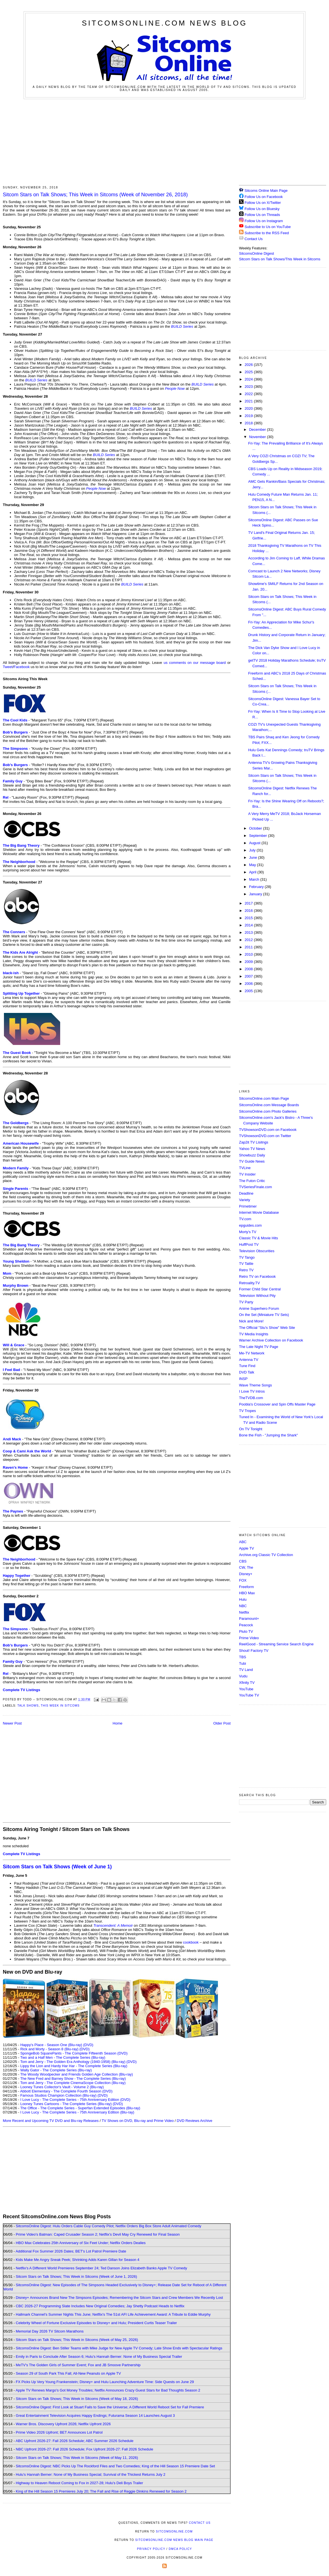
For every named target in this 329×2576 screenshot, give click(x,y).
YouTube (246, 1689)
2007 (249, 976)
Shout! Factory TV (254, 1650)
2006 (249, 983)
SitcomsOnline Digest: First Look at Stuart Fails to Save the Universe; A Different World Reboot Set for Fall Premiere (110, 2407)
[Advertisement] (165, 141)
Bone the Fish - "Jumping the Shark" (268, 1435)
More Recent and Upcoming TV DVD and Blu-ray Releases (51, 2121)
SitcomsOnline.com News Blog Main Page (174, 2539)
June (253, 857)
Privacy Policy (151, 2548)
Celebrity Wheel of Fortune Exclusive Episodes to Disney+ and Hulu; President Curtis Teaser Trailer (96, 2323)
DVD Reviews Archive (194, 2121)
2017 (249, 903)
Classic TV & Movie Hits (258, 1238)
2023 (249, 386)
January (256, 894)
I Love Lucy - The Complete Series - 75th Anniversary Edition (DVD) (75, 2099)
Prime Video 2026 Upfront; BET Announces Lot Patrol (59, 2432)
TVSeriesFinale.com (255, 1187)
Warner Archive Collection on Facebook (271, 1340)
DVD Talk (246, 1372)
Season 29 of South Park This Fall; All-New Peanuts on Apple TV (68, 2373)
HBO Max (247, 1593)
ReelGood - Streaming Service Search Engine (276, 1644)
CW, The (246, 1567)
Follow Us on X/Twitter (263, 203)
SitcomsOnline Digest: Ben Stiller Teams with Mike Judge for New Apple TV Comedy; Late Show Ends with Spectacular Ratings (119, 2348)
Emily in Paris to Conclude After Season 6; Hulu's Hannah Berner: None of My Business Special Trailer (99, 2356)
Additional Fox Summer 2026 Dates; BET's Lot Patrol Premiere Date (70, 2251)
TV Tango (246, 1257)
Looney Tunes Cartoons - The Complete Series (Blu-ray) (66, 2104)
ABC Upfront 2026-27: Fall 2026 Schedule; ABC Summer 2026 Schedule (74, 2441)
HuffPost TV (249, 1244)
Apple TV (246, 1548)
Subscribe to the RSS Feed (267, 233)
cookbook (191, 1942)
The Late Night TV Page (258, 1347)
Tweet (8, 667)
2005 (249, 991)
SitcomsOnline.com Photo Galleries (267, 1111)
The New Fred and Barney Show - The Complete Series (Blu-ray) (73, 2078)
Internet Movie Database (259, 1212)
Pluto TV (246, 1631)
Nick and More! (251, 1321)
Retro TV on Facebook (257, 1276)
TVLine (245, 1168)
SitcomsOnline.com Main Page (264, 1098)
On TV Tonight (250, 1429)
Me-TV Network (251, 1353)
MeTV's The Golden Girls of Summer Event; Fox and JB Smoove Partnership (78, 2365)
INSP (243, 1379)
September (258, 835)
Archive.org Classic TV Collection (266, 1555)
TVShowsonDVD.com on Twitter (265, 1136)
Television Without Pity (257, 1295)
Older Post (222, 1723)
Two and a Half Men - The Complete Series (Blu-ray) (62, 2057)
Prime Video (249, 1638)
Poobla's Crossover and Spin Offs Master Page (277, 1404)
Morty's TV (247, 1232)
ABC (243, 1542)
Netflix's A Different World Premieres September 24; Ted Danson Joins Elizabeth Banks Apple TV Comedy (101, 2268)
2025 (249, 372)
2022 (249, 394)
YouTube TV (249, 1695)
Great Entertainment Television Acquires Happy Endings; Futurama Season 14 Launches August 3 (95, 2415)
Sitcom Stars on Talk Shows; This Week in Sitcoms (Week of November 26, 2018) (95, 194)
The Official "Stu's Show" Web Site (267, 1327)
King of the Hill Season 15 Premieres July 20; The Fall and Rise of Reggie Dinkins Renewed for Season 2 (101, 2491)
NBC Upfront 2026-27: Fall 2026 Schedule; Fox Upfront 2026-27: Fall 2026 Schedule (84, 2449)
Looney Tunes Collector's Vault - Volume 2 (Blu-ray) (62, 2087)
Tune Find (247, 1366)
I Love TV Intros (252, 1391)
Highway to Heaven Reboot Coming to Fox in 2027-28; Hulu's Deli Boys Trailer (79, 2483)
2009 (249, 962)
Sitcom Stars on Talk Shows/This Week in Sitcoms (279, 259)
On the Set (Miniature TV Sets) (264, 1315)
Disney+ (245, 1574)
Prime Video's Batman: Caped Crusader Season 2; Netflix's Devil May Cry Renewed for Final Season (98, 2234)
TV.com (245, 1219)
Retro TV (246, 1270)
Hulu (243, 1599)
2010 (249, 954)
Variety (244, 1200)
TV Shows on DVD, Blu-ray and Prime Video (137, 2121)
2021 (249, 401)
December (258, 429)
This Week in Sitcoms (60, 1705)
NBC (243, 1606)
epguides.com (250, 1225)
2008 (249, 969)
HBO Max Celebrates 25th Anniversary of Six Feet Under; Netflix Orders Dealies (81, 2243)
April (253, 872)
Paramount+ (249, 1618)
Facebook (21, 667)
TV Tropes (247, 1411)
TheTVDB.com (251, 1398)
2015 (249, 918)
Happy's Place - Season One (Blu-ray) (51, 2045)
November (258, 437)
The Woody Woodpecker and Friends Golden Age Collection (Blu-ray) (76, 2074)
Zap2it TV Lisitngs (253, 1142)
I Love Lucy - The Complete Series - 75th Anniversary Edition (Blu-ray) (77, 2112)
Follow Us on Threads (262, 215)
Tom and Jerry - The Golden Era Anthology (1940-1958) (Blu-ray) (72, 2062)
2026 (249, 365)
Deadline (246, 1193)
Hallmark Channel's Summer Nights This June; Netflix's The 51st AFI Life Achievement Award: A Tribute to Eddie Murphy (113, 2314)
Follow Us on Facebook (264, 197)
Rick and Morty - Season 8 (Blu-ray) (49, 2049)
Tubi (242, 1663)
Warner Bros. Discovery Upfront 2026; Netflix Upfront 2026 (63, 2424)
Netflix (244, 1612)
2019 (249, 416)
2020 (249, 408)
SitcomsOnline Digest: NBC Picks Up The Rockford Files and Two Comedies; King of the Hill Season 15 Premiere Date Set (115, 2466)
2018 (249, 423)
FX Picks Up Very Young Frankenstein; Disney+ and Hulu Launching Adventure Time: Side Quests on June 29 (105, 2382)
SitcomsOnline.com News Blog (164, 23)
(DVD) (88, 2045)
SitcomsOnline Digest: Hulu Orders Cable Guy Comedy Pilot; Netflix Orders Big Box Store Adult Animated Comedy (108, 2226)
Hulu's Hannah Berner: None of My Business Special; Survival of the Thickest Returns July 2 (90, 2474)
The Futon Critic (252, 1181)
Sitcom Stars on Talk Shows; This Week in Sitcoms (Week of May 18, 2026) (77, 2399)
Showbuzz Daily (252, 1155)
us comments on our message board (195, 662)
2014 (249, 925)
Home (118, 1723)
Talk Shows (28, 1705)
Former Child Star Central (260, 1289)
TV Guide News (252, 1161)
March (254, 879)
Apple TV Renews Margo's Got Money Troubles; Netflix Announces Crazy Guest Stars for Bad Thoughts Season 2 (107, 2390)
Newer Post (12, 1723)
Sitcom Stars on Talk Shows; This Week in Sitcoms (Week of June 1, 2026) (76, 2276)
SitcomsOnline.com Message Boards (269, 1105)
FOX (243, 1580)
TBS (242, 1657)
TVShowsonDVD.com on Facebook (267, 1130)
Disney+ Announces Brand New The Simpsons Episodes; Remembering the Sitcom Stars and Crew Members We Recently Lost (119, 2297)
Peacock (246, 1625)
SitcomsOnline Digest (256, 253)
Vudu (243, 1676)
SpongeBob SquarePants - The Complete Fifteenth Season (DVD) (73, 2053)
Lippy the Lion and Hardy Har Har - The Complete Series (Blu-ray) (73, 2066)
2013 (249, 932)
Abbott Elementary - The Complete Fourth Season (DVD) (66, 2091)
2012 (249, 940)
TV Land (246, 1670)
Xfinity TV (246, 1682)
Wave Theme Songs (255, 1385)
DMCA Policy (180, 2548)
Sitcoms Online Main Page (263, 190)
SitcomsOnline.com (174, 2531)
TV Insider (247, 1174)
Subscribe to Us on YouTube (268, 227)
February (257, 887)
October (256, 828)
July (253, 850)
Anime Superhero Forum (259, 1308)
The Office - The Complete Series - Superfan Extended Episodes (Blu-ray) (80, 2108)
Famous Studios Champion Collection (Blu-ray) (58, 2095)
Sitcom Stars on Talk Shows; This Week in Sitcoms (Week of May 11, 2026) (77, 2458)
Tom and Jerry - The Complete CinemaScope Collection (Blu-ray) (73, 2083)
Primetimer (248, 1206)
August (255, 843)
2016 (249, 910)
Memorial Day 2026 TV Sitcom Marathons (50, 2331)
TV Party (246, 1302)
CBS (243, 1561)
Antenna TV (248, 1360)
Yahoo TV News (252, 1149)
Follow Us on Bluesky (262, 209)
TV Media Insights (253, 1334)
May (253, 865)
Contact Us (251, 239)
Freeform (246, 1587)
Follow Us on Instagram (264, 221)
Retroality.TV (249, 1283)
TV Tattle (246, 1263)
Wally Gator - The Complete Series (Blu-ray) (56, 2070)
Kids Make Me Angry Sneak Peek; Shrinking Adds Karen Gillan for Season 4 (77, 2260)
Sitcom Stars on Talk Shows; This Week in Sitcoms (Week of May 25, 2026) (77, 2340)
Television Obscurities (256, 1251)
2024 (249, 379)
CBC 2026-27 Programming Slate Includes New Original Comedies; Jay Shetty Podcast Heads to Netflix (100, 2306)
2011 (249, 947)
